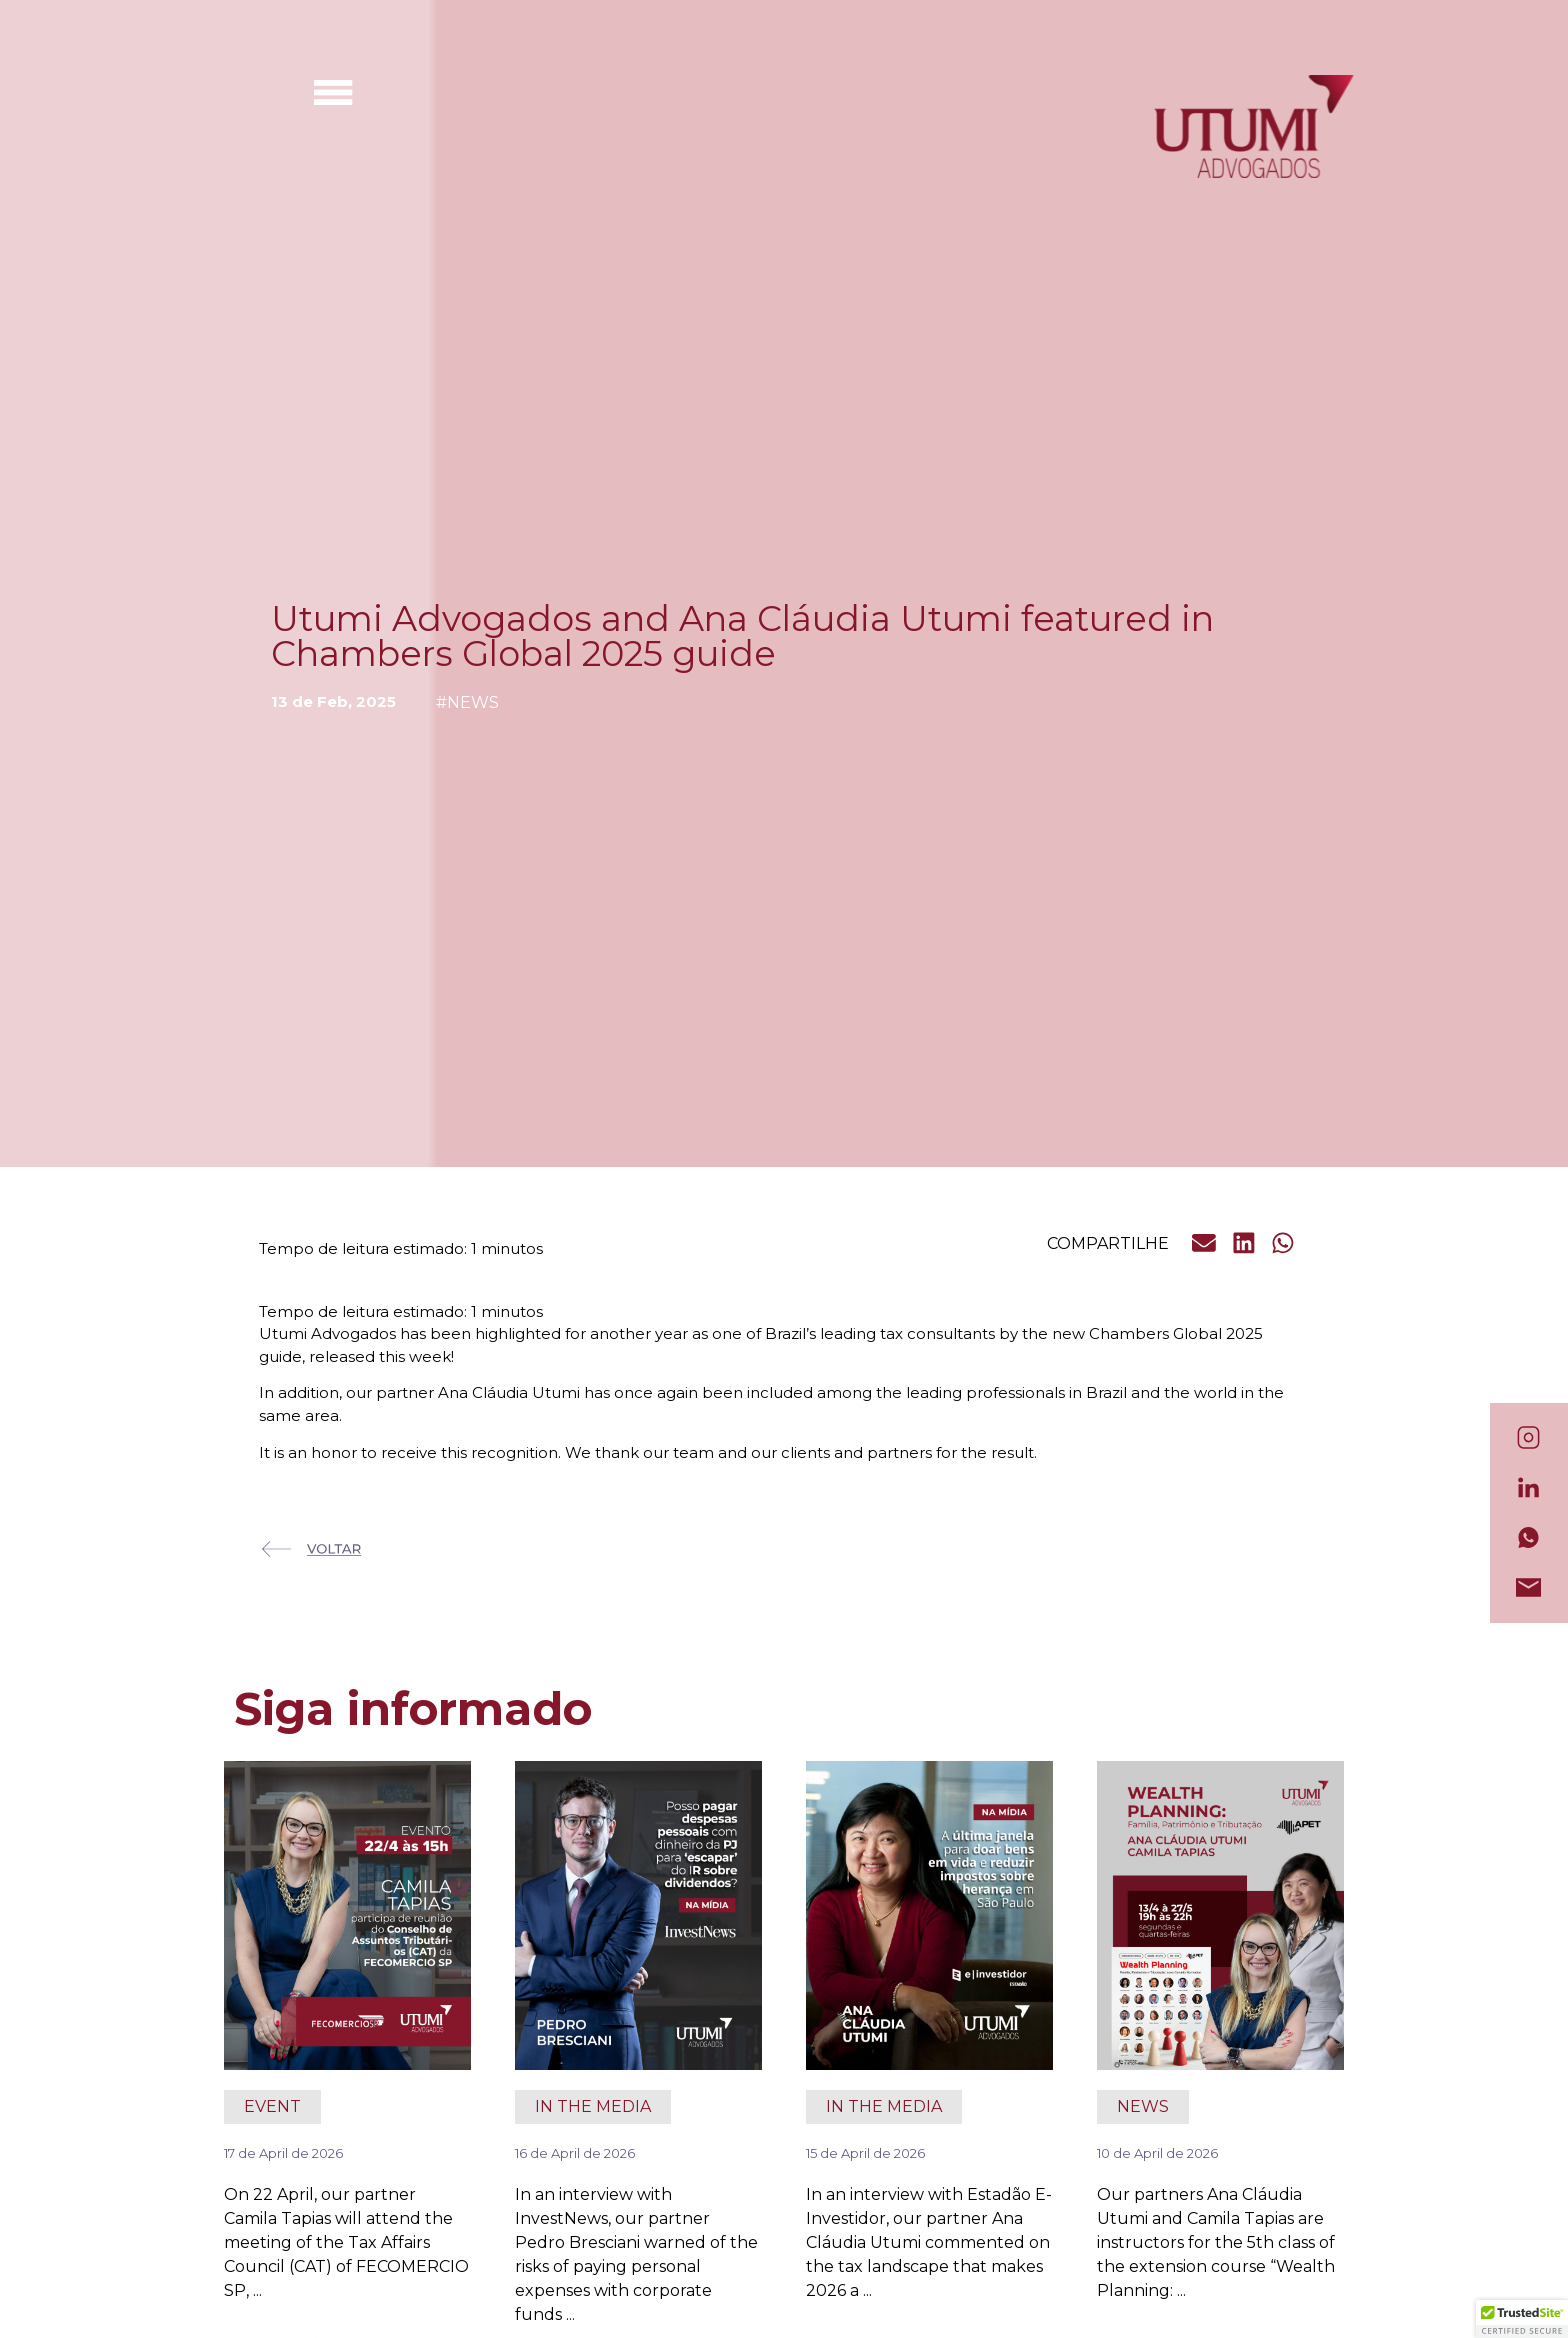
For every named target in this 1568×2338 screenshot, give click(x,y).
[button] (1205, 1243)
